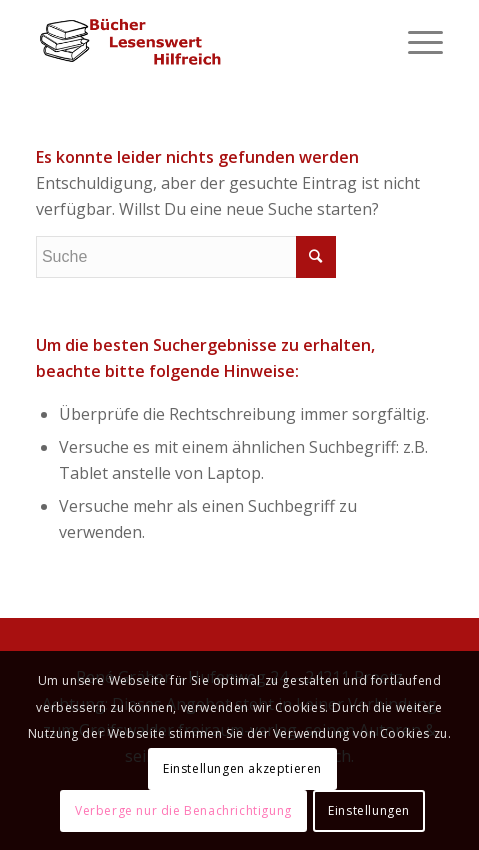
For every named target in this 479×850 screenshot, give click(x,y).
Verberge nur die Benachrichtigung (183, 810)
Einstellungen (369, 810)
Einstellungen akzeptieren (242, 768)
